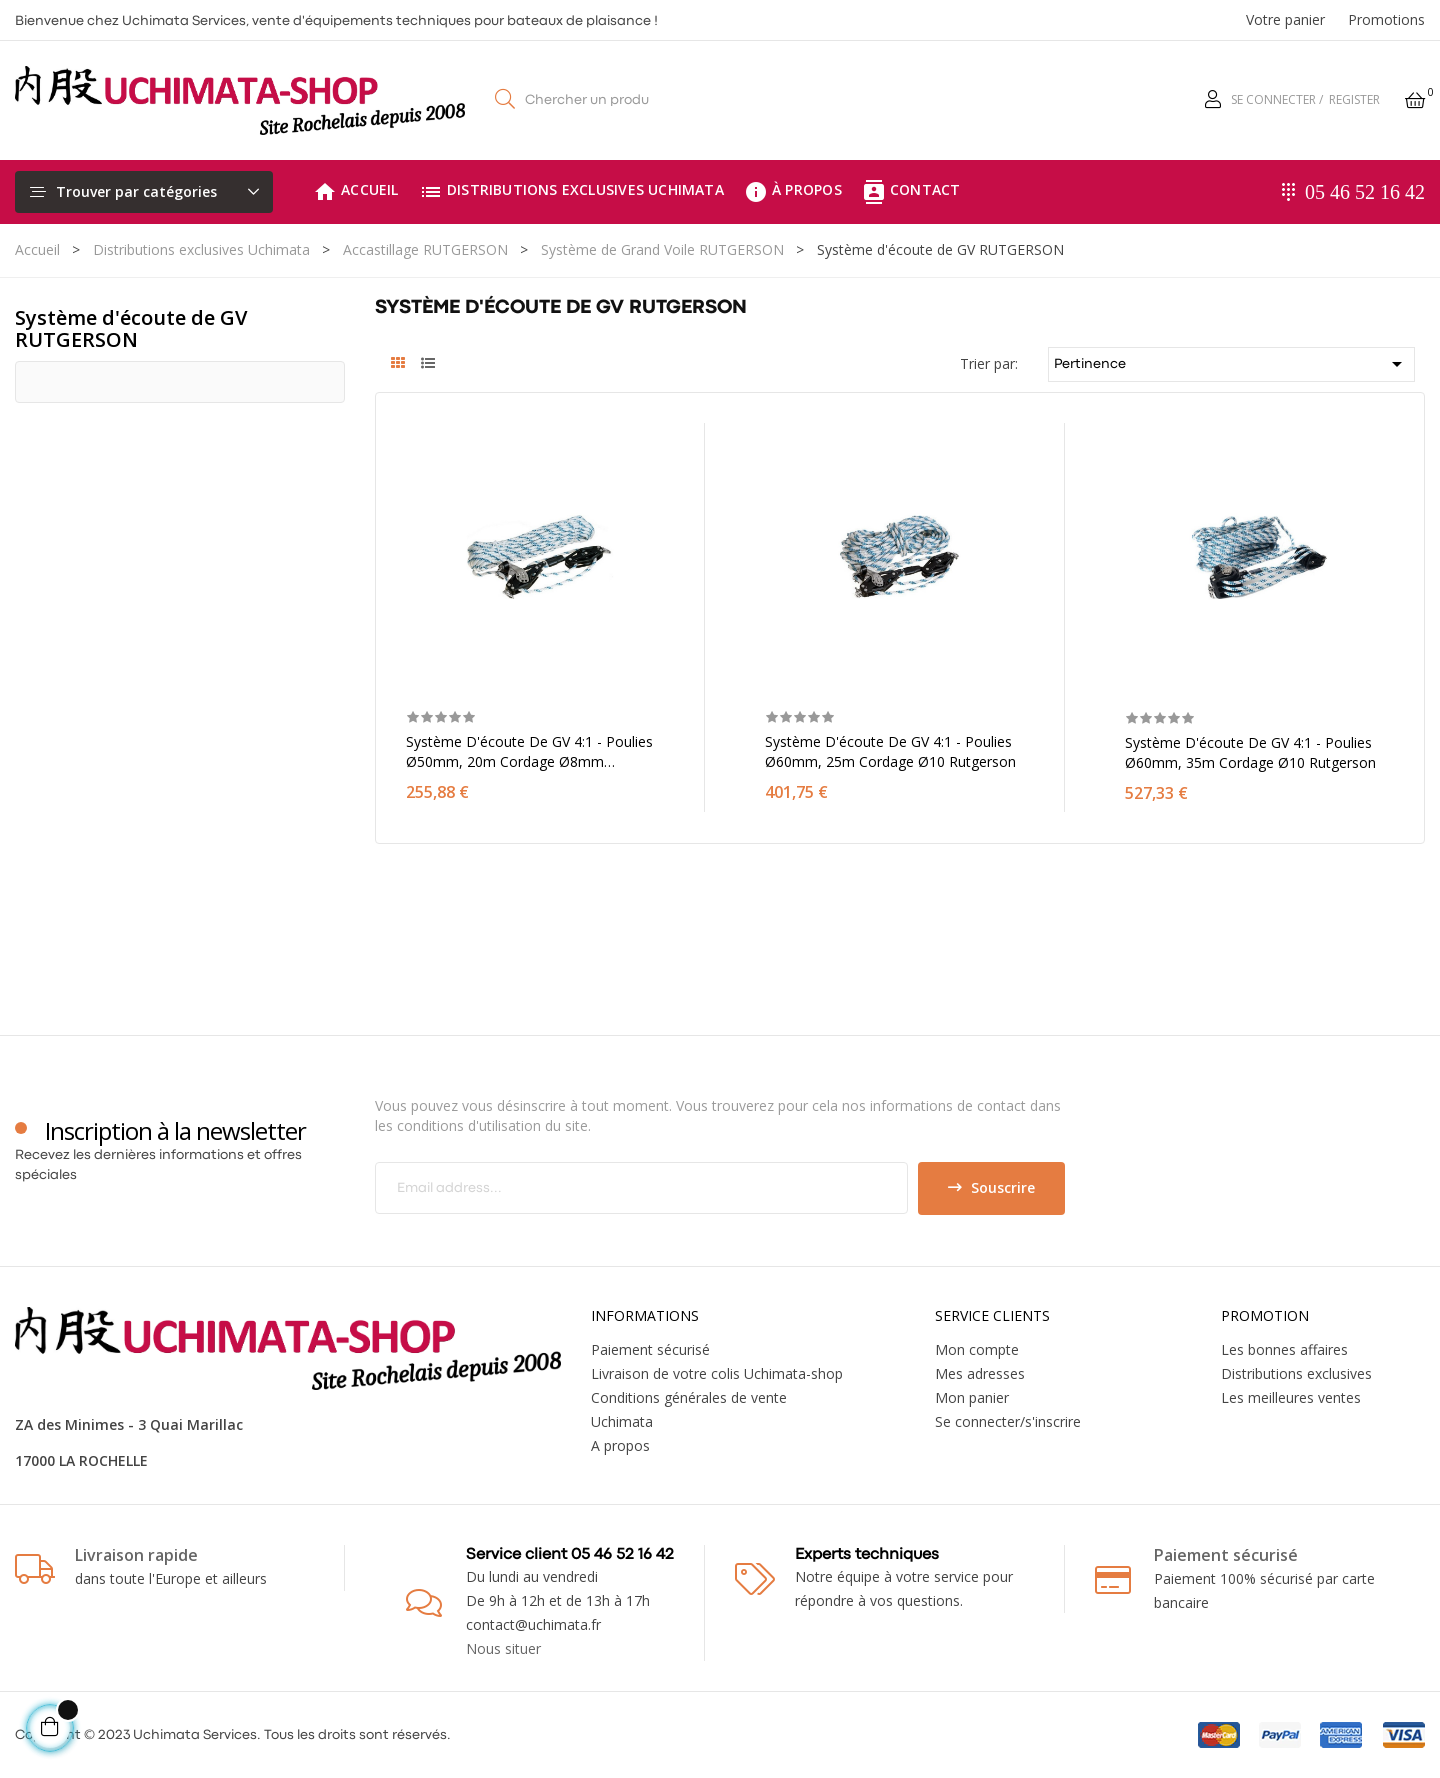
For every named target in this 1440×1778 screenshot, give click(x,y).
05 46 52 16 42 (1365, 192)
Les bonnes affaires (1284, 1349)
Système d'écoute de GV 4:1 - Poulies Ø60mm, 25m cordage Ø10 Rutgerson (890, 751)
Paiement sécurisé (650, 1349)
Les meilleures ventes (1291, 1397)
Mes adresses (980, 1373)
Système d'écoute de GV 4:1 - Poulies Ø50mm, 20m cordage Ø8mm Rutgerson (529, 752)
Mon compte (977, 1349)
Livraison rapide (136, 1555)
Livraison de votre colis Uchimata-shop (717, 1373)
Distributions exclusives (1296, 1373)
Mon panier (972, 1397)
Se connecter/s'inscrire (1008, 1421)
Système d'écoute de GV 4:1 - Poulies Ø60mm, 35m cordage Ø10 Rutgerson (1250, 752)
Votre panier (1285, 19)
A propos (620, 1445)
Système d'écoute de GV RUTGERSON (131, 328)
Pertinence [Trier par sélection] (1232, 364)
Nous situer (503, 1648)
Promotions (1386, 19)
